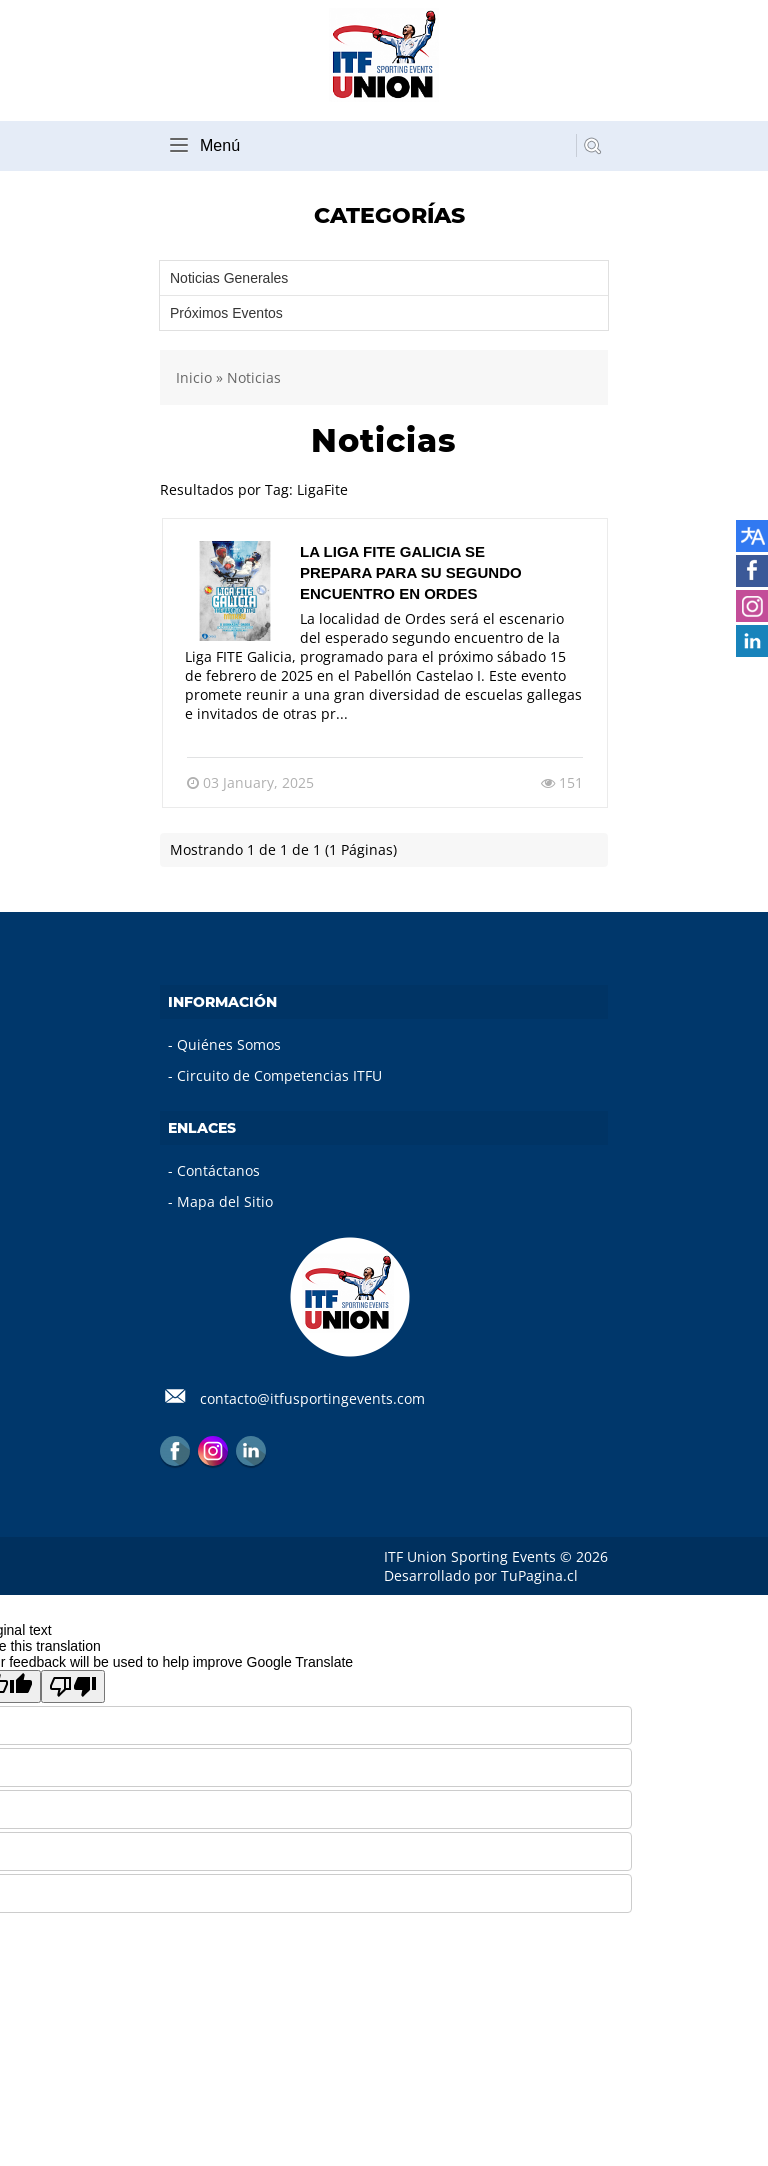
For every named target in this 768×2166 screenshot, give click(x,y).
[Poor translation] (73, 1686)
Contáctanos (218, 1170)
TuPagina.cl (539, 1575)
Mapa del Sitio (225, 1201)
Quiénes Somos (229, 1044)
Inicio (194, 377)
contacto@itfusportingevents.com (312, 1398)
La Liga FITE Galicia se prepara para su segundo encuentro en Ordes (411, 572)
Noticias (254, 377)
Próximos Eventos (226, 313)
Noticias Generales (229, 278)
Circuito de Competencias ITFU (279, 1075)
